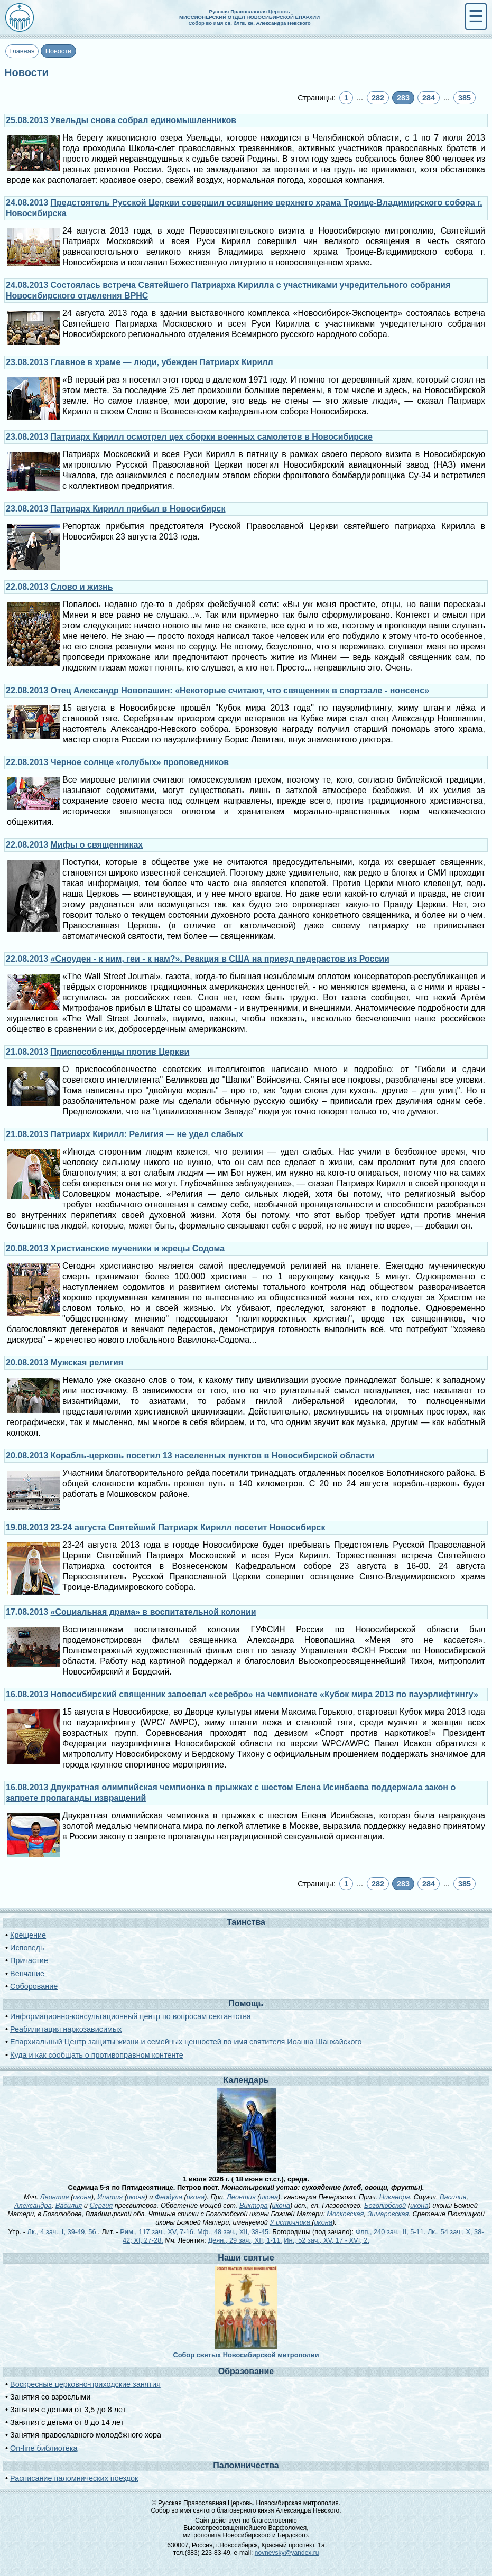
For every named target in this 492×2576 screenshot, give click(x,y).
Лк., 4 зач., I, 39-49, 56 (61, 2232)
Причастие (29, 1960)
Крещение (28, 1935)
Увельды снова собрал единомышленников (144, 120)
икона (82, 2197)
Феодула (168, 2197)
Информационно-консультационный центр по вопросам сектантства (130, 2016)
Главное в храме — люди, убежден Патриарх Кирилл (162, 362)
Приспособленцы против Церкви (120, 1051)
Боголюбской (385, 2205)
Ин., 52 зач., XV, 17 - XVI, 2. (326, 2240)
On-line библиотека (43, 2448)
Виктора (253, 2205)
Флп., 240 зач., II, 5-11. (391, 2232)
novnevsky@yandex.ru (287, 2552)
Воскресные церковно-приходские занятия (85, 2384)
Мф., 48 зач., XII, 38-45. (234, 2232)
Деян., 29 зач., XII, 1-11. (245, 2240)
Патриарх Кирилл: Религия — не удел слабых (147, 1134)
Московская (345, 2214)
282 (378, 98)
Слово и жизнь (82, 586)
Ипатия (110, 2197)
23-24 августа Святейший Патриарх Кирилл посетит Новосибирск (188, 1527)
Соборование (34, 1986)
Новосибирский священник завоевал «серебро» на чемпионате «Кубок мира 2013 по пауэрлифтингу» (264, 1694)
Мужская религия (87, 1362)
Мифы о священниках (97, 844)
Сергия (101, 2205)
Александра (33, 2205)
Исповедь (27, 1947)
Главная (22, 51)
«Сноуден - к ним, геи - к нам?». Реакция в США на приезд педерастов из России (220, 958)
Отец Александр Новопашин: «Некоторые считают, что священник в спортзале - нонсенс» (240, 690)
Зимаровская (388, 2214)
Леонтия (54, 2197)
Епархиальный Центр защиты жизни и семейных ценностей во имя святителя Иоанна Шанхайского (185, 2042)
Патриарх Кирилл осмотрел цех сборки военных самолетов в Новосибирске (212, 436)
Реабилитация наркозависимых (66, 2029)
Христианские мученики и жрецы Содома (138, 1248)
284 (428, 98)
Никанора (394, 2197)
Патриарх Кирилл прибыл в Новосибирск (138, 508)
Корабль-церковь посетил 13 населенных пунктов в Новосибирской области (213, 1455)
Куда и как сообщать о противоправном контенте (96, 2055)
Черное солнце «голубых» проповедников (140, 762)
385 (464, 98)
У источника (291, 2222)
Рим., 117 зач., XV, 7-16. (157, 2232)
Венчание (27, 1973)
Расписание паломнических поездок (74, 2478)
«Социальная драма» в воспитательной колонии (153, 1611)
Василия (453, 2197)
